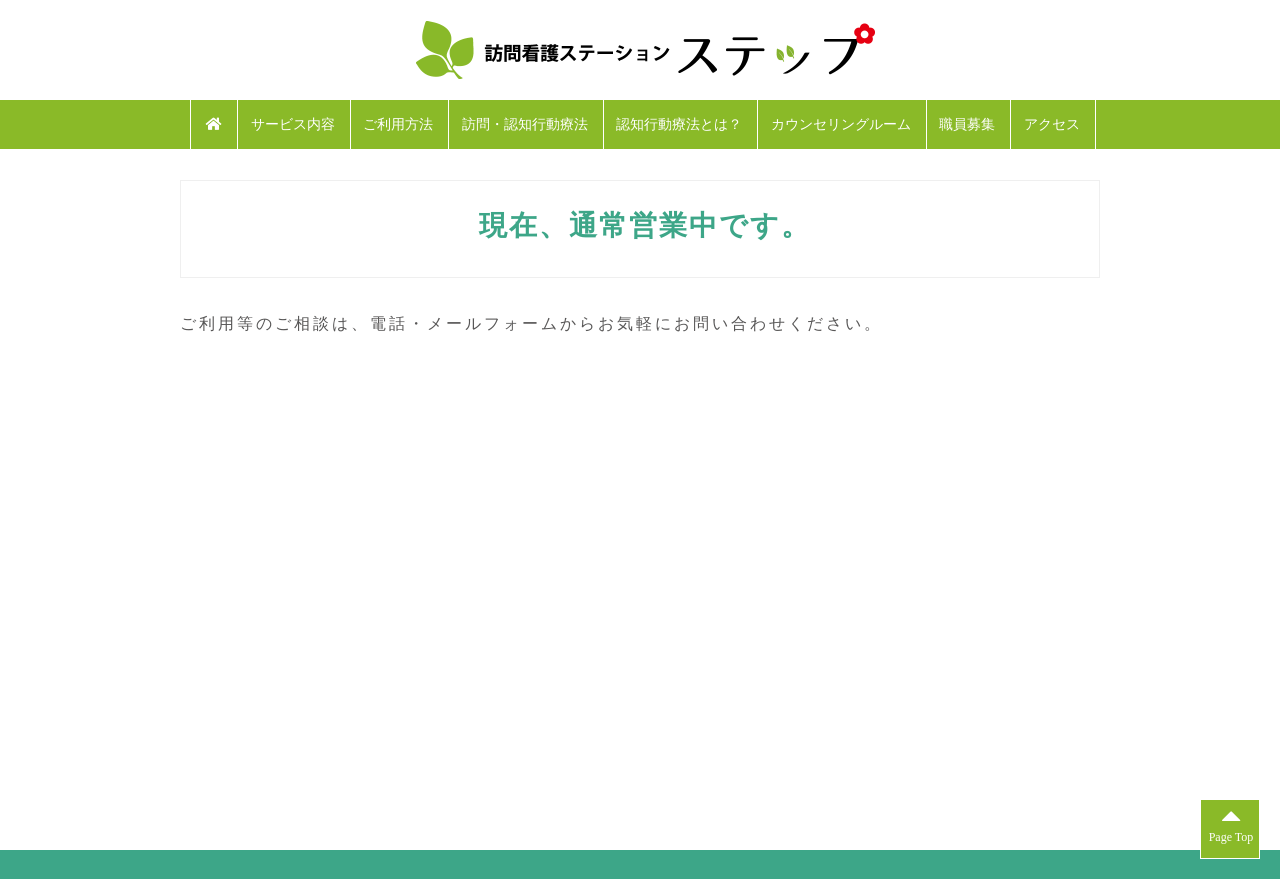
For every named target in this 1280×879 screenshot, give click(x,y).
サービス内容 (293, 124)
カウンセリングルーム (841, 124)
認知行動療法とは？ (679, 124)
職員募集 (967, 124)
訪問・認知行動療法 (525, 124)
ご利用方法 (398, 124)
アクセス (1052, 124)
